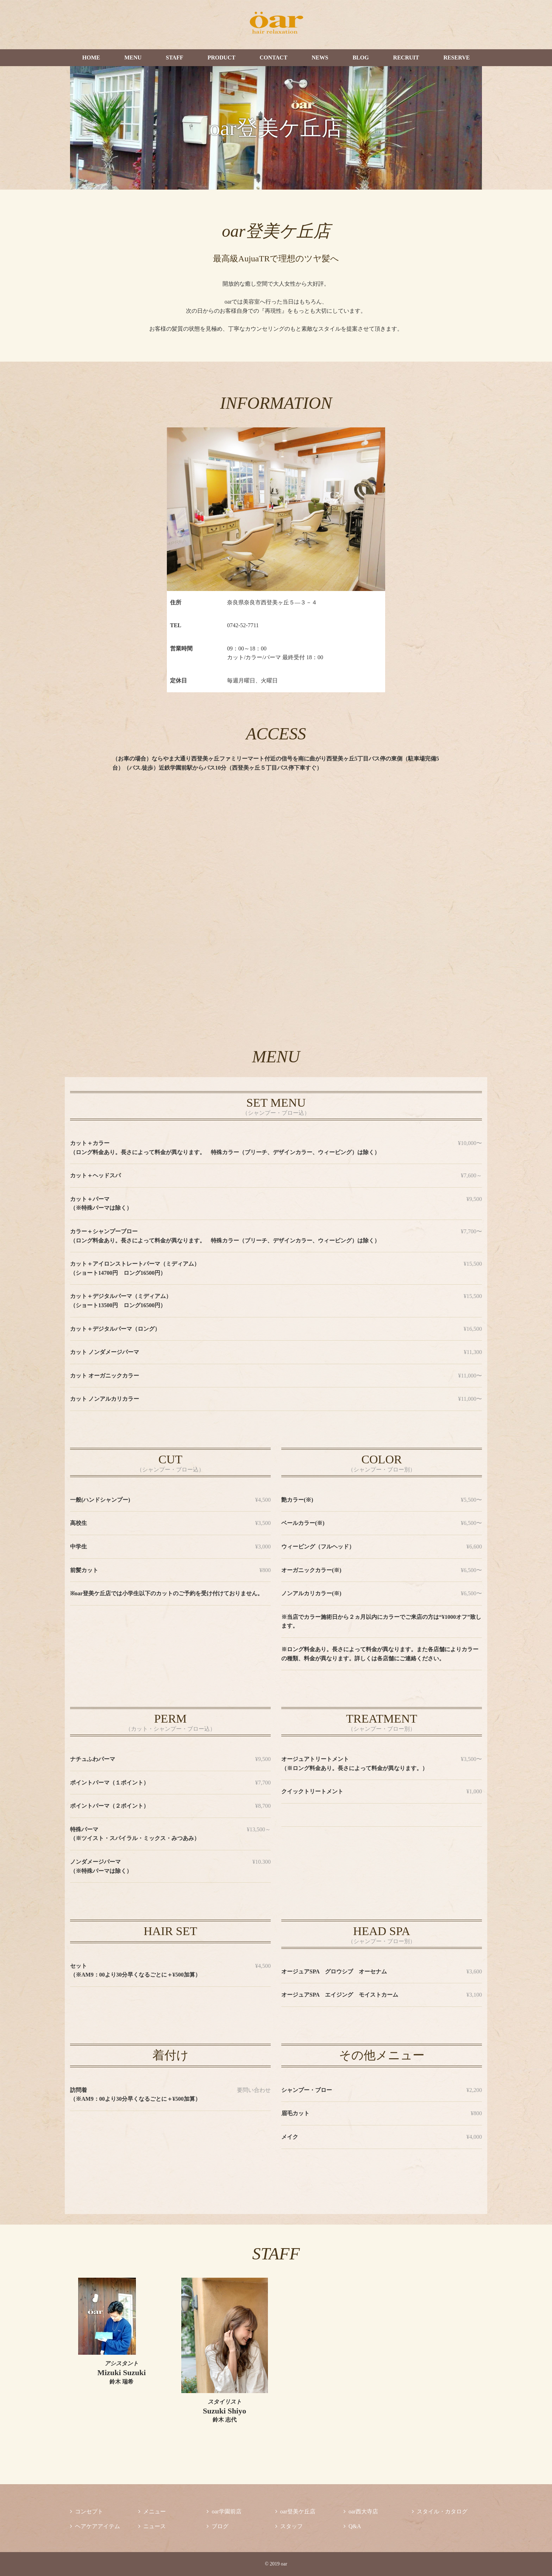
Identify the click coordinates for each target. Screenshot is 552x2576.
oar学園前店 (224, 2511)
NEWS (320, 58)
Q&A (352, 2526)
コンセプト (86, 2511)
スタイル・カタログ (440, 2511)
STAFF (174, 58)
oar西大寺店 (361, 2511)
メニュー (152, 2511)
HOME (91, 58)
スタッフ (289, 2526)
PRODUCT (221, 58)
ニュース (152, 2526)
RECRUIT (406, 58)
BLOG (360, 58)
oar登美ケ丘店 (295, 2511)
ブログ (217, 2526)
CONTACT (274, 58)
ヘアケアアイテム (95, 2526)
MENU (133, 58)
